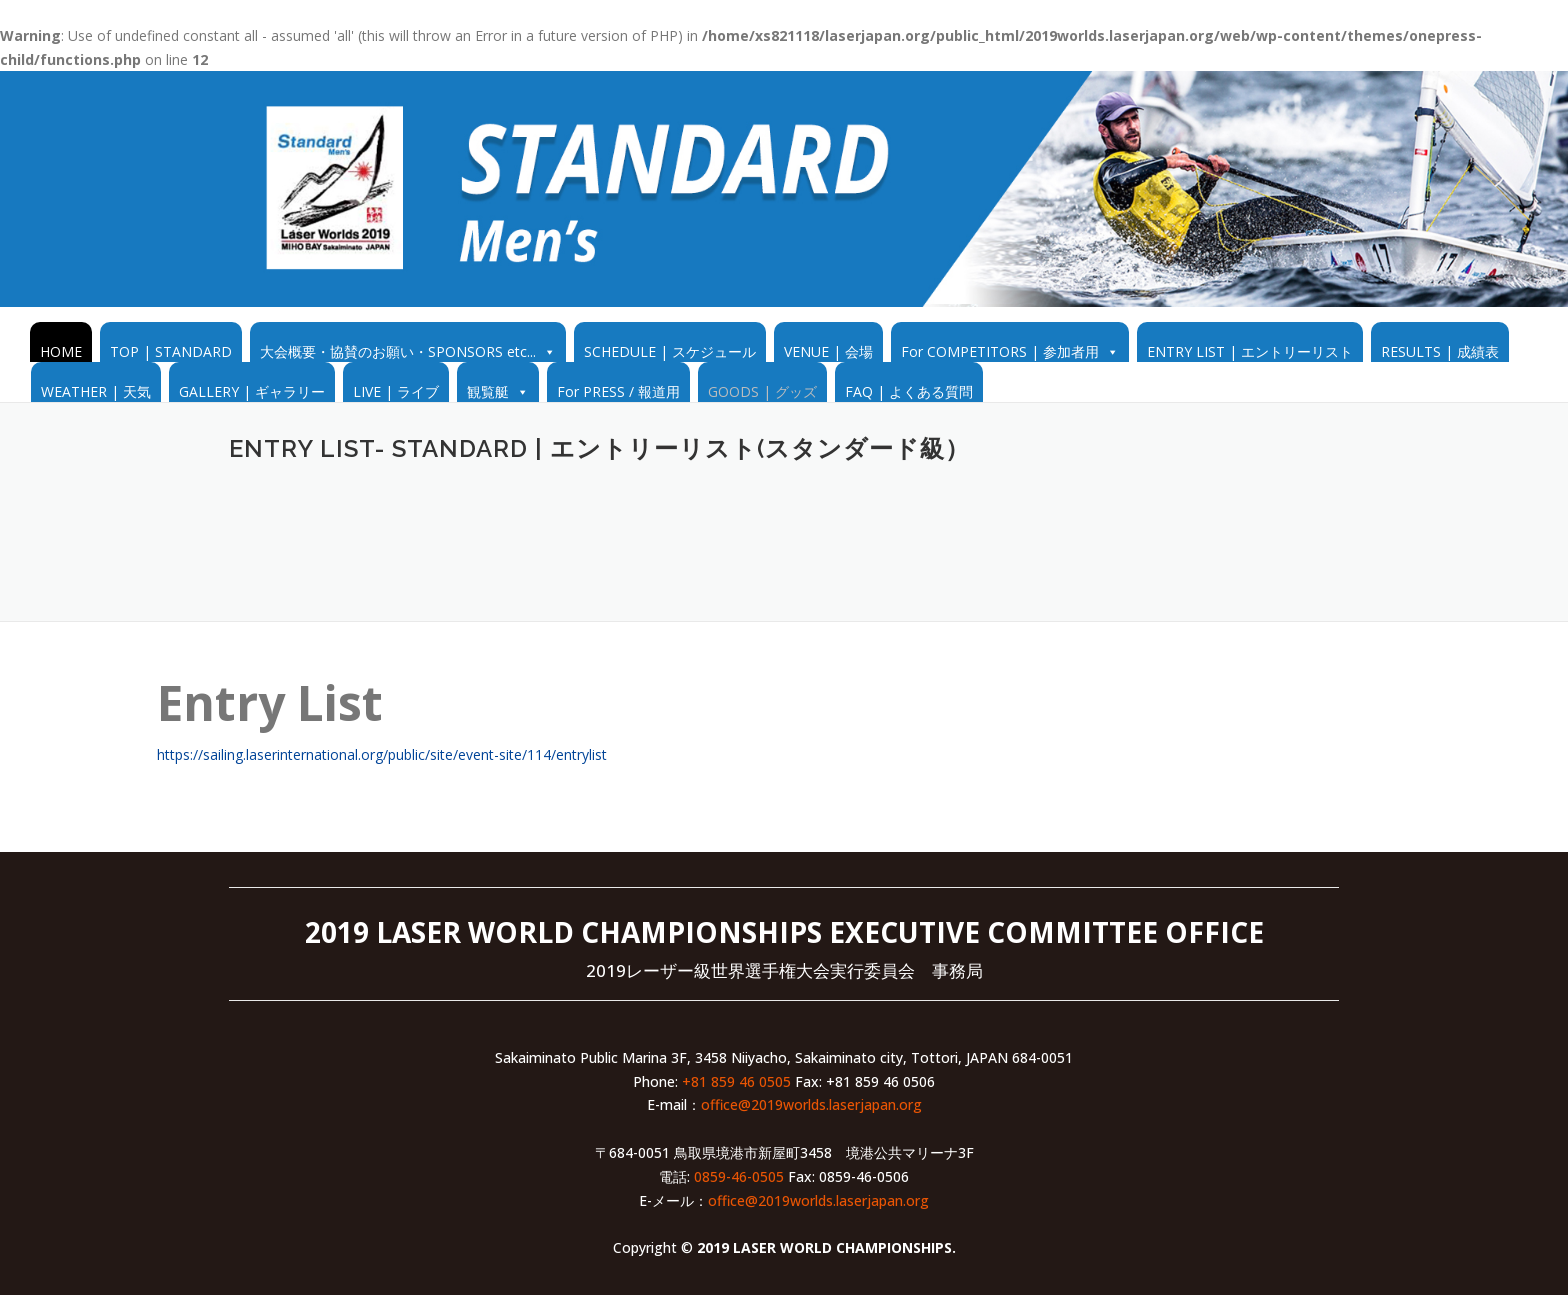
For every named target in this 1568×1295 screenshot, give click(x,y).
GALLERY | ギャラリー (252, 391)
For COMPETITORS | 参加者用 (1000, 351)
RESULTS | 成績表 (1440, 351)
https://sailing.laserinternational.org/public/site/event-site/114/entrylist (382, 754)
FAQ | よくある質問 (909, 391)
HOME (61, 351)
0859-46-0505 (739, 1176)
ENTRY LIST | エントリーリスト (1250, 351)
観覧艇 (488, 391)
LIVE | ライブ (396, 391)
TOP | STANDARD (171, 351)
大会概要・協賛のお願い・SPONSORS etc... (398, 351)
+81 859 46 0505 (736, 1081)
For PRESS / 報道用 (618, 391)
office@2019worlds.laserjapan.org (811, 1104)
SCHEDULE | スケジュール (670, 351)
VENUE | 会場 (828, 351)
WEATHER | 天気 (96, 391)
